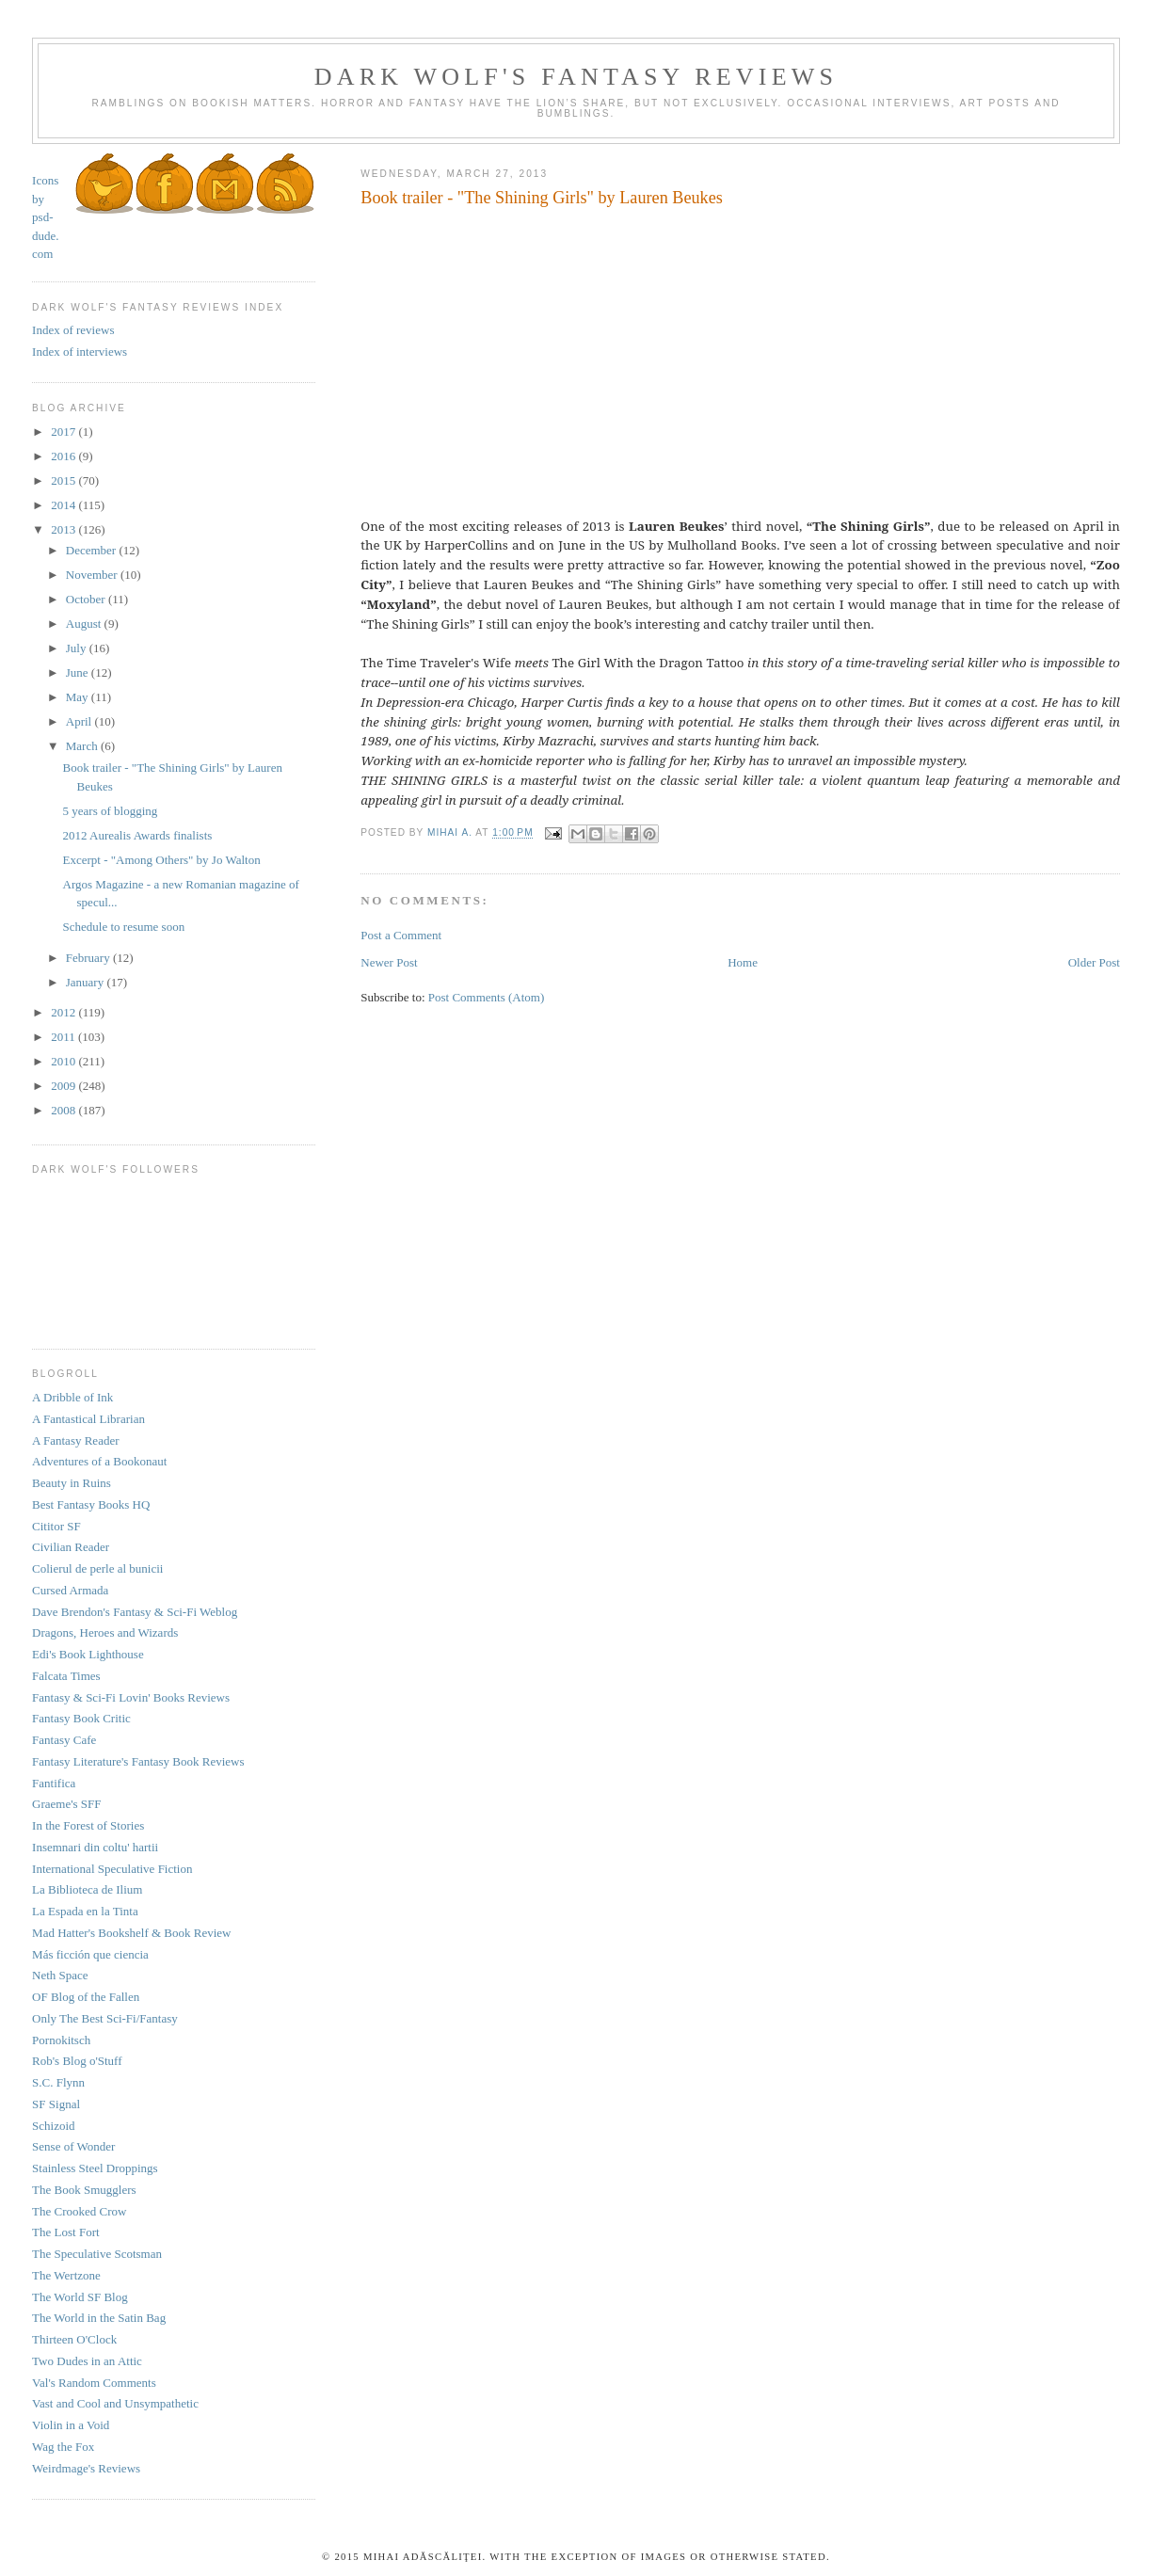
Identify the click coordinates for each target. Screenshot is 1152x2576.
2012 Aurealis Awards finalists (138, 835)
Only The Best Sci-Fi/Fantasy (105, 2018)
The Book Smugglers (84, 2190)
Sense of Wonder (73, 2146)
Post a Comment (400, 935)
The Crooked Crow (79, 2211)
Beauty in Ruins (71, 1483)
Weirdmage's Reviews (86, 2468)
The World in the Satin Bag (99, 2318)
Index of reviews (73, 330)
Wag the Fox (63, 2447)
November (93, 575)
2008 (64, 1110)
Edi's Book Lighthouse (88, 1654)
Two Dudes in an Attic (87, 2361)
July (77, 648)
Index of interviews (79, 351)
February (89, 958)
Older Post (1094, 962)
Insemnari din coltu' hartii (95, 1847)
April (80, 721)
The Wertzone (66, 2275)
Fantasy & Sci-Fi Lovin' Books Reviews (131, 1697)
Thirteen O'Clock (74, 2339)
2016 (64, 456)
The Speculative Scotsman (97, 2254)
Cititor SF (56, 1526)
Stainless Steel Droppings (95, 2168)
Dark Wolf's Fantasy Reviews (576, 76)
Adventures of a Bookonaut (99, 1461)
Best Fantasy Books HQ (91, 1504)
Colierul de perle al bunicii (97, 1568)
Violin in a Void (70, 2425)
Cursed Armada (70, 1590)
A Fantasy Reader (75, 1440)
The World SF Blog (80, 2297)
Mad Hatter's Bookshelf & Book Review (131, 1933)
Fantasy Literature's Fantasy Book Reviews (138, 1761)
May (78, 697)
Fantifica (53, 1783)
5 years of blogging (110, 811)
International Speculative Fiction (112, 1869)
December (93, 550)
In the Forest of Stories (88, 1825)
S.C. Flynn (58, 2082)
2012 (64, 1012)
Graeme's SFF (66, 1804)
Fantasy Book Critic (81, 1718)
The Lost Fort (66, 2232)
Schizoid (53, 2126)
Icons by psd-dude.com (45, 217)
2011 (64, 1037)
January (86, 982)
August (85, 623)
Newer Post (388, 962)
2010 (64, 1061)
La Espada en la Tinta (85, 1911)
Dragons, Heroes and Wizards (105, 1632)
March (83, 746)
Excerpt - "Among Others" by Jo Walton (162, 860)
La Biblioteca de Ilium (87, 1889)
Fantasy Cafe (64, 1740)
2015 (64, 480)
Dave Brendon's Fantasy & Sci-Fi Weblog (134, 1612)
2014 (64, 505)
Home (743, 962)
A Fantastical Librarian (88, 1419)
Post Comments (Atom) (486, 997)
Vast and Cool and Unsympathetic (115, 2403)
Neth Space (60, 1975)
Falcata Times (66, 1676)
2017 (64, 431)
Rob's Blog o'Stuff (76, 2061)
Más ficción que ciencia (90, 1954)
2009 (64, 1086)
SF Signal (56, 2104)
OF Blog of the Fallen (85, 1997)
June (78, 672)
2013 (64, 529)
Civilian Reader (70, 1547)
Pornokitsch (61, 2040)
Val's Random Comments (94, 2383)
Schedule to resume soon (124, 927)
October (87, 599)
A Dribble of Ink (72, 1397)
